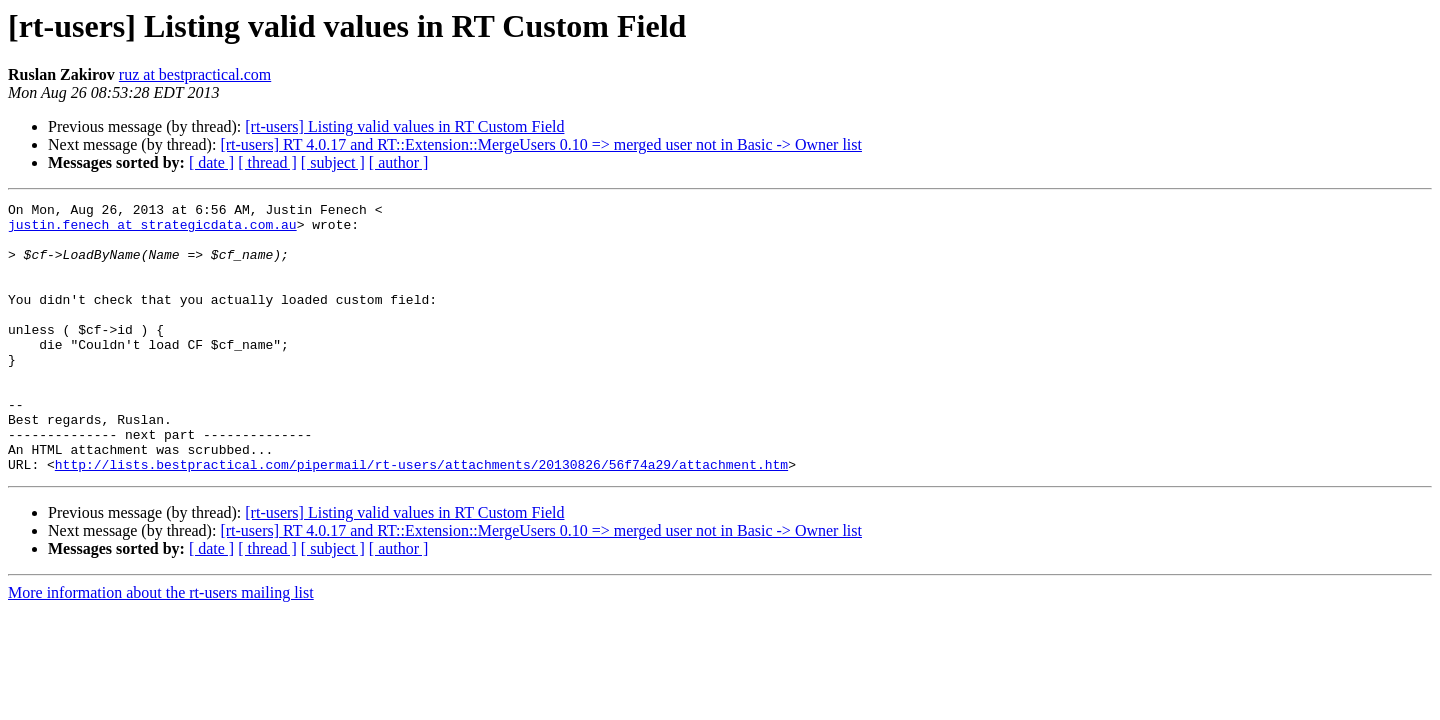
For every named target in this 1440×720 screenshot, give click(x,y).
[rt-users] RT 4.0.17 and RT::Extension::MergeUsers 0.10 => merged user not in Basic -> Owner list (541, 144)
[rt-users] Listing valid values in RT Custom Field (404, 126)
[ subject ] (333, 162)
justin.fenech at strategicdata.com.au (152, 230)
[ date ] (211, 162)
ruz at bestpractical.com (195, 74)
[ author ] (399, 162)
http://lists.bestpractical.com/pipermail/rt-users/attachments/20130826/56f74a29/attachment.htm (421, 518)
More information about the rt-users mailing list (161, 646)
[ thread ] (267, 162)
